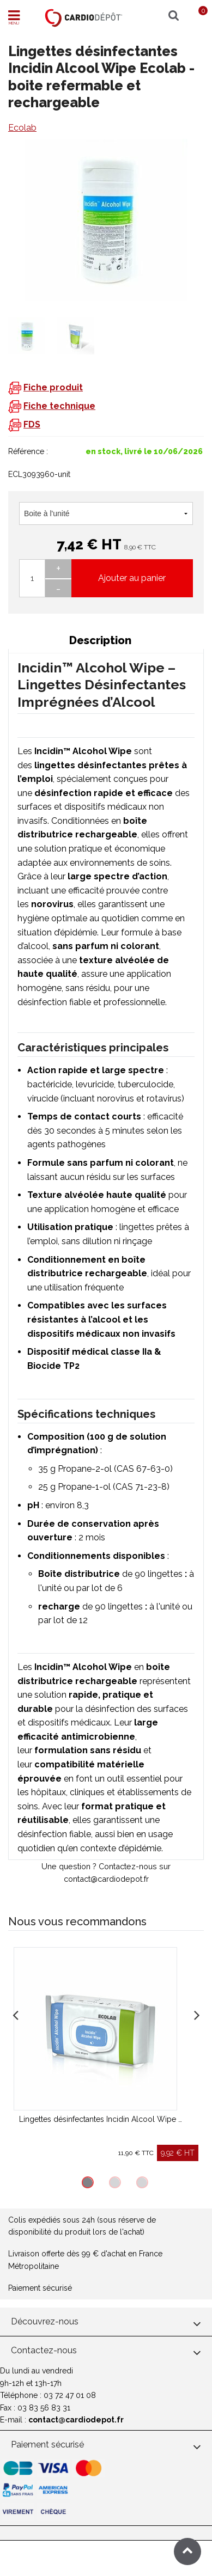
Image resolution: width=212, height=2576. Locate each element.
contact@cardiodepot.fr (76, 2419)
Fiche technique (59, 406)
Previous (15, 2013)
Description (100, 640)
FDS (31, 424)
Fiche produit (53, 387)
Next (196, 2013)
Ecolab (22, 128)
